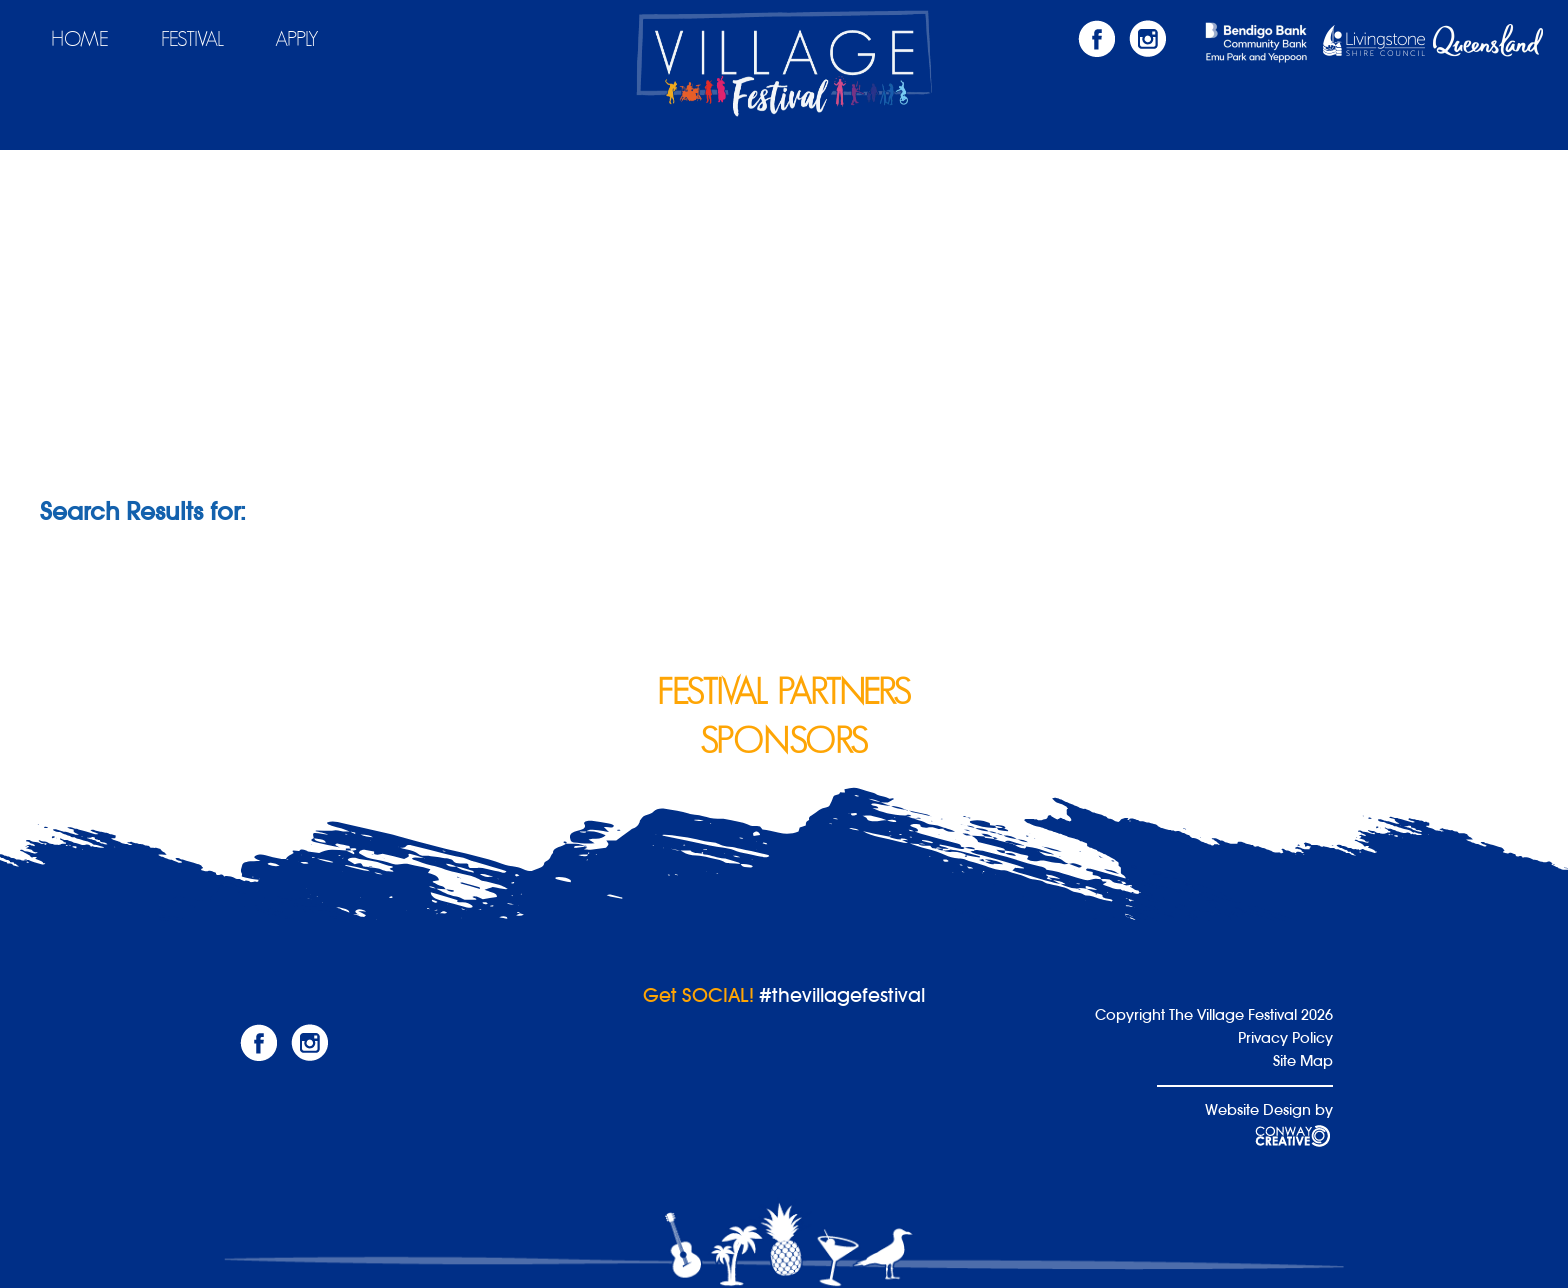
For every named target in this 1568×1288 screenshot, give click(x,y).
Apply (297, 39)
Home (80, 39)
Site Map (1303, 1060)
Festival (192, 39)
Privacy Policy (1285, 1037)
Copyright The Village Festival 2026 (1214, 1014)
